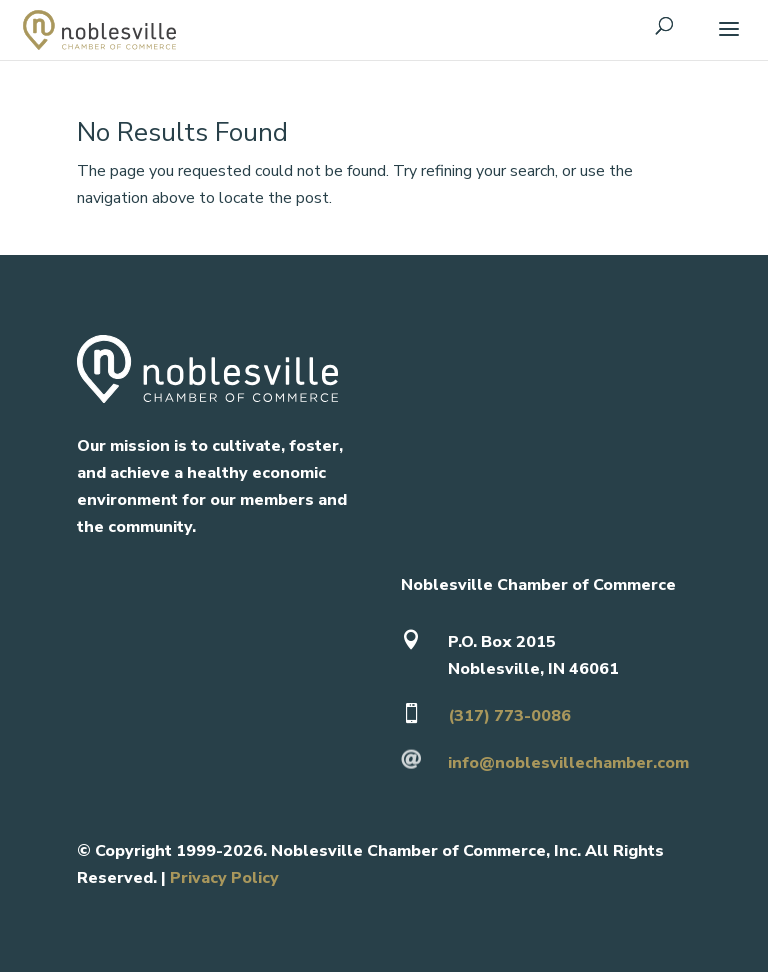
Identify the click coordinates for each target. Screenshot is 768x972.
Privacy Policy (224, 878)
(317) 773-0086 (509, 716)
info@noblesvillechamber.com (568, 763)
